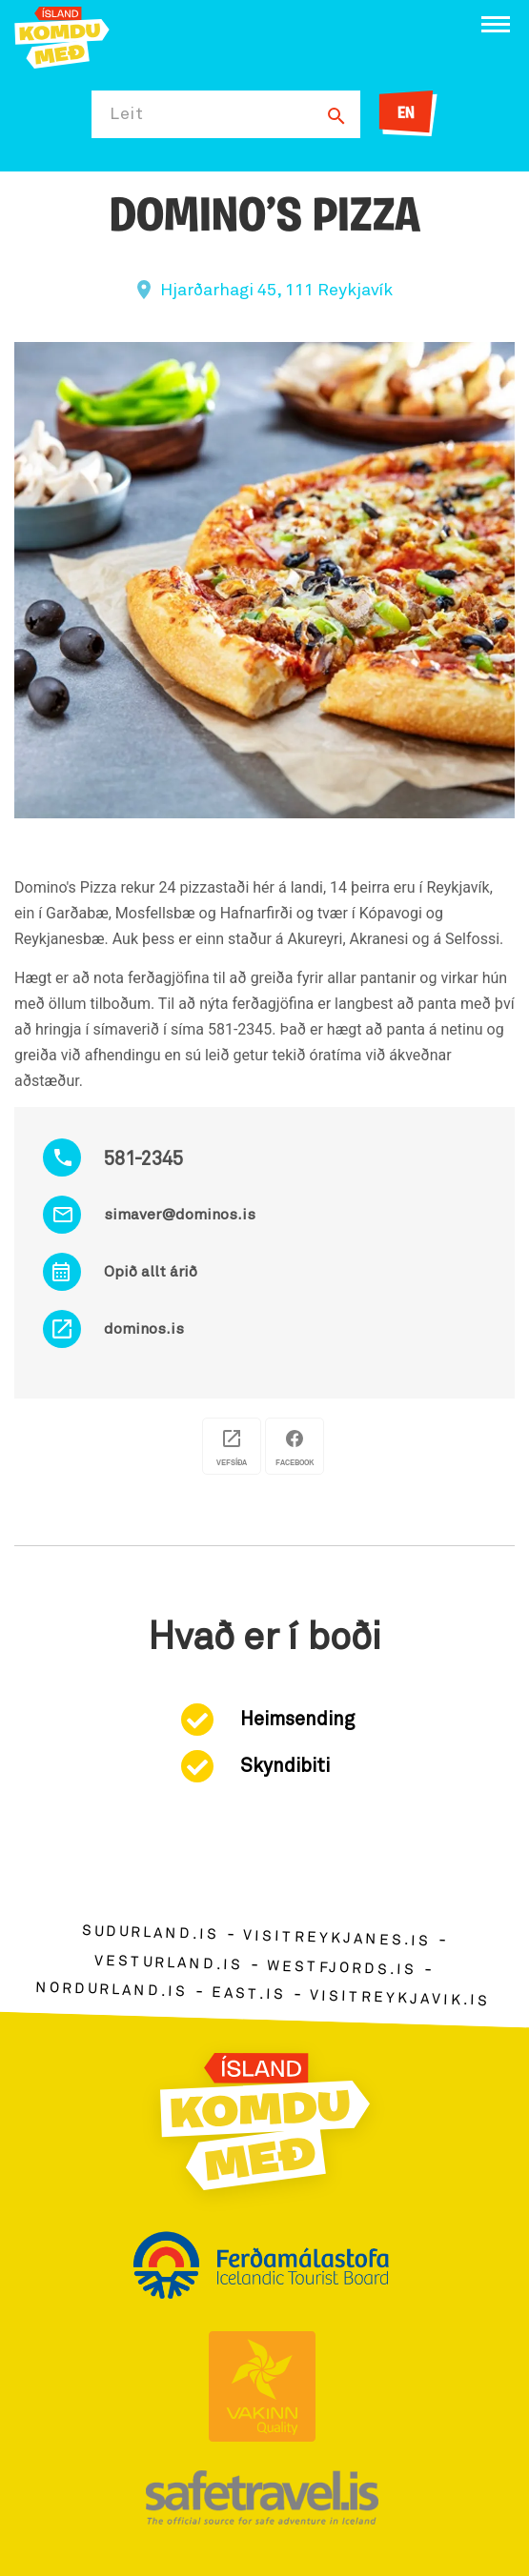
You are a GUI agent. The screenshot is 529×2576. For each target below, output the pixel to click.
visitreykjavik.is (400, 1999)
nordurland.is (111, 1990)
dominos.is (144, 1329)
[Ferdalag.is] (62, 35)
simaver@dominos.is (179, 1214)
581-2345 (143, 1159)
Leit (127, 114)
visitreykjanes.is (337, 1939)
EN (406, 114)
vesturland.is (168, 1963)
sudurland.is (150, 1933)
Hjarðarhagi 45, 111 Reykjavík (276, 290)
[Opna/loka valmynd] (495, 24)
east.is (249, 1994)
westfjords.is (342, 1968)
